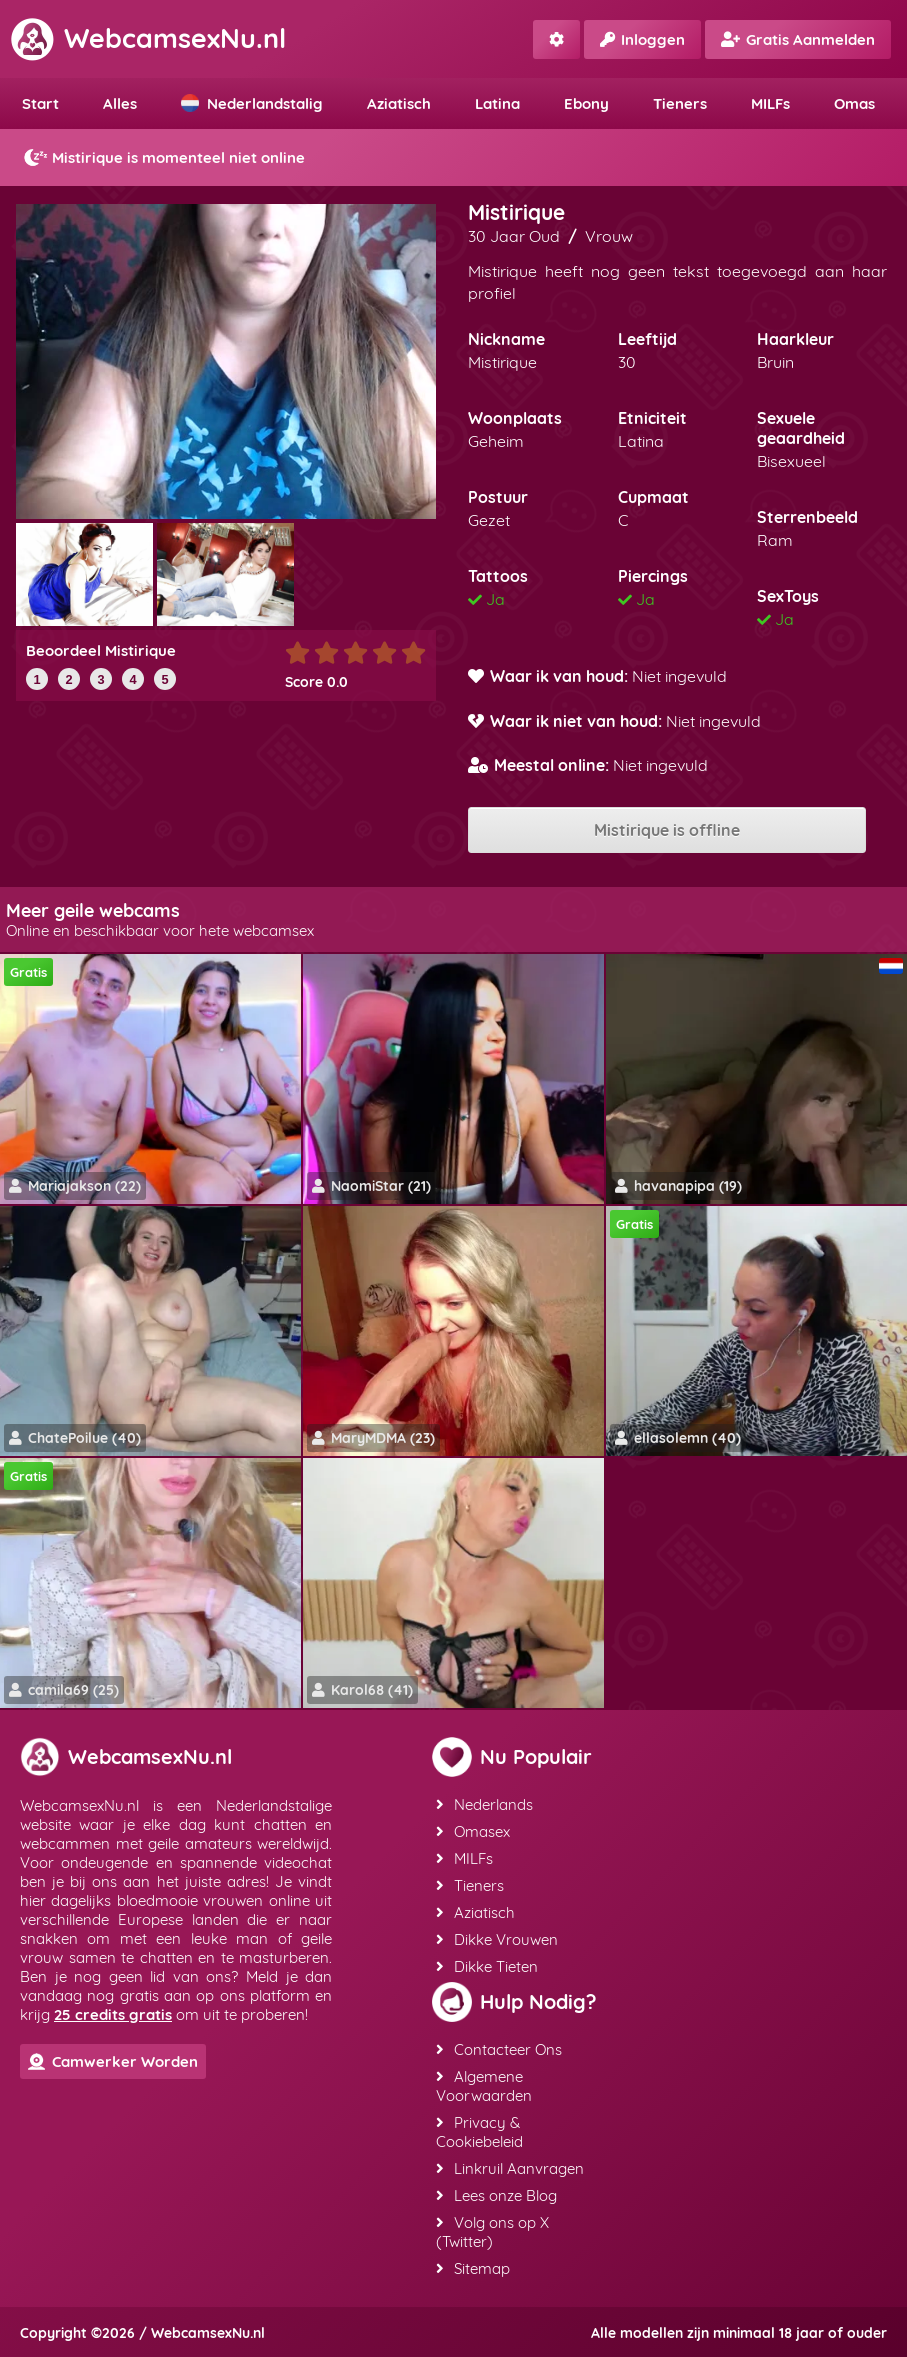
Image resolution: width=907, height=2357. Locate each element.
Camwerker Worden (113, 2061)
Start (40, 103)
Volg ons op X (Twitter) (492, 2232)
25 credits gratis (113, 2014)
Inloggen (642, 39)
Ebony (586, 103)
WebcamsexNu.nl (148, 38)
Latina (497, 103)
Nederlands (484, 1804)
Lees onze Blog (496, 2195)
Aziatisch (399, 103)
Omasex (473, 1831)
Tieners (680, 103)
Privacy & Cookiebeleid (479, 2132)
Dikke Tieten (487, 1966)
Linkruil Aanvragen (510, 2168)
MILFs (770, 103)
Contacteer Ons (499, 2049)
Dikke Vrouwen (497, 1939)
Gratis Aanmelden (798, 39)
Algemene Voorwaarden (484, 2086)
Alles (120, 103)
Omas (854, 103)
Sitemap (473, 2268)
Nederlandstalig (252, 103)
